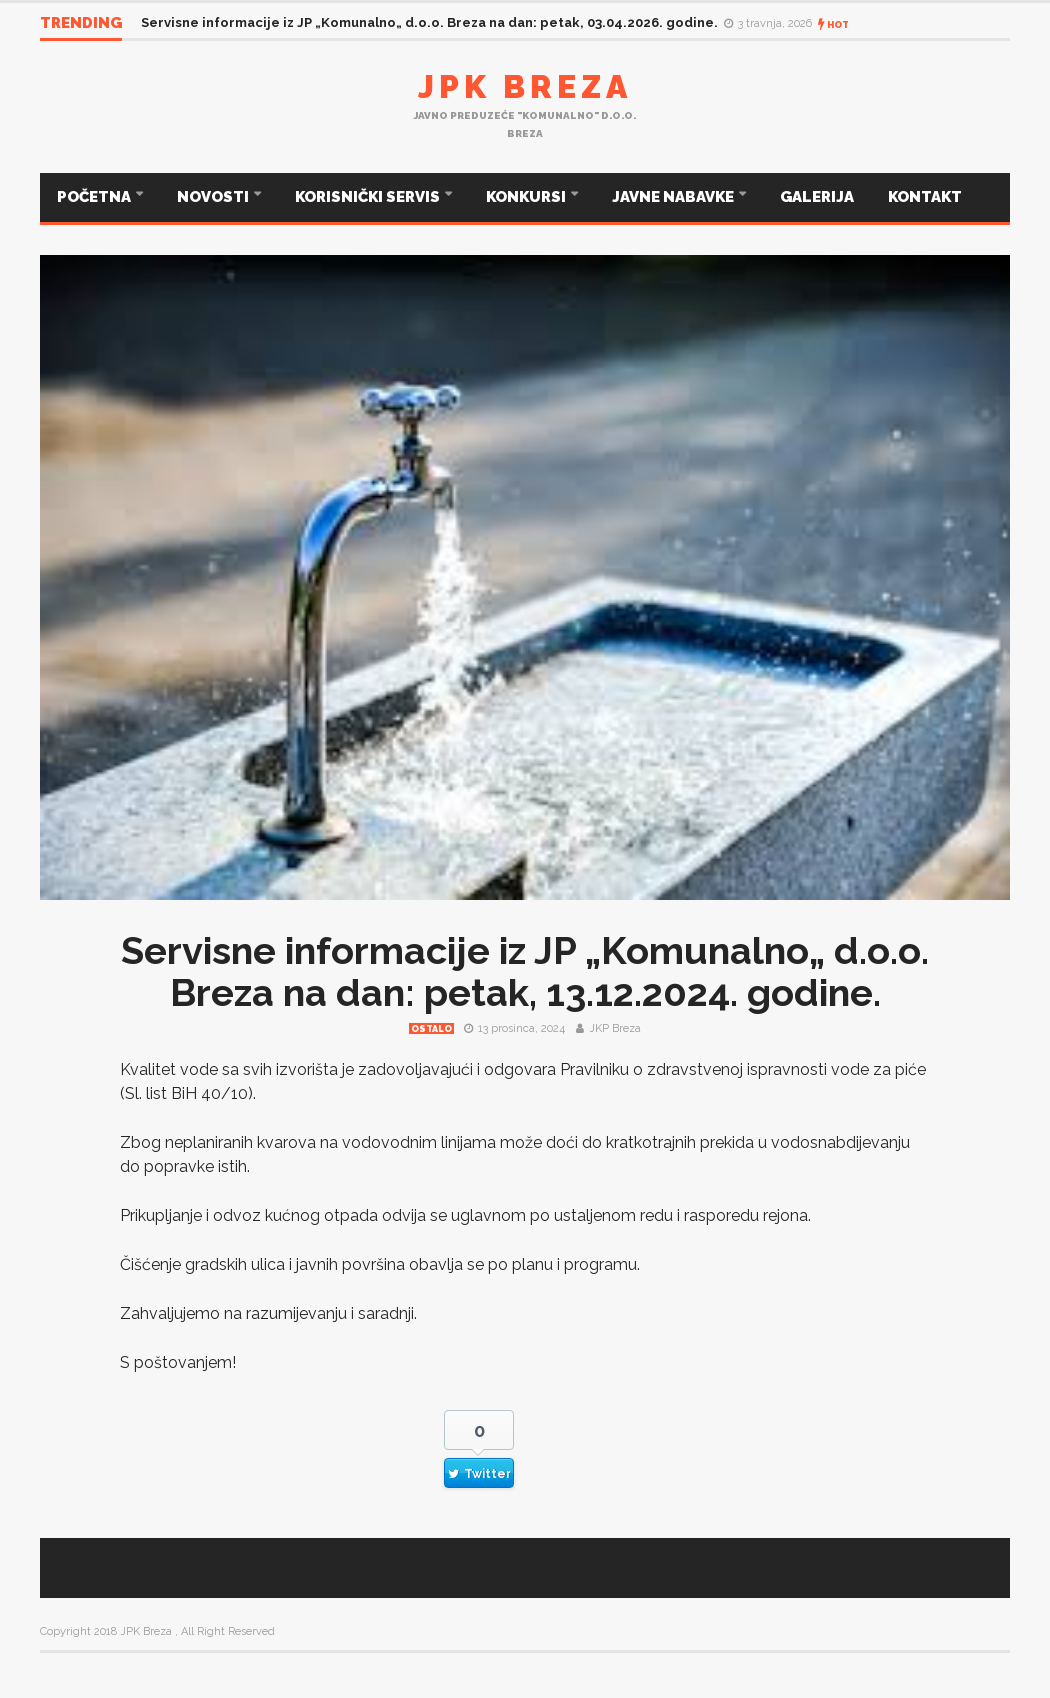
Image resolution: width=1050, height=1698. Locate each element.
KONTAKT (925, 197)
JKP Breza (615, 1028)
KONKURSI (527, 197)
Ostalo (431, 1029)
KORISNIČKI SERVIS (369, 197)
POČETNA (95, 197)
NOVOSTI (214, 197)
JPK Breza (525, 86)
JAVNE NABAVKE (674, 197)
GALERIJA (817, 197)
